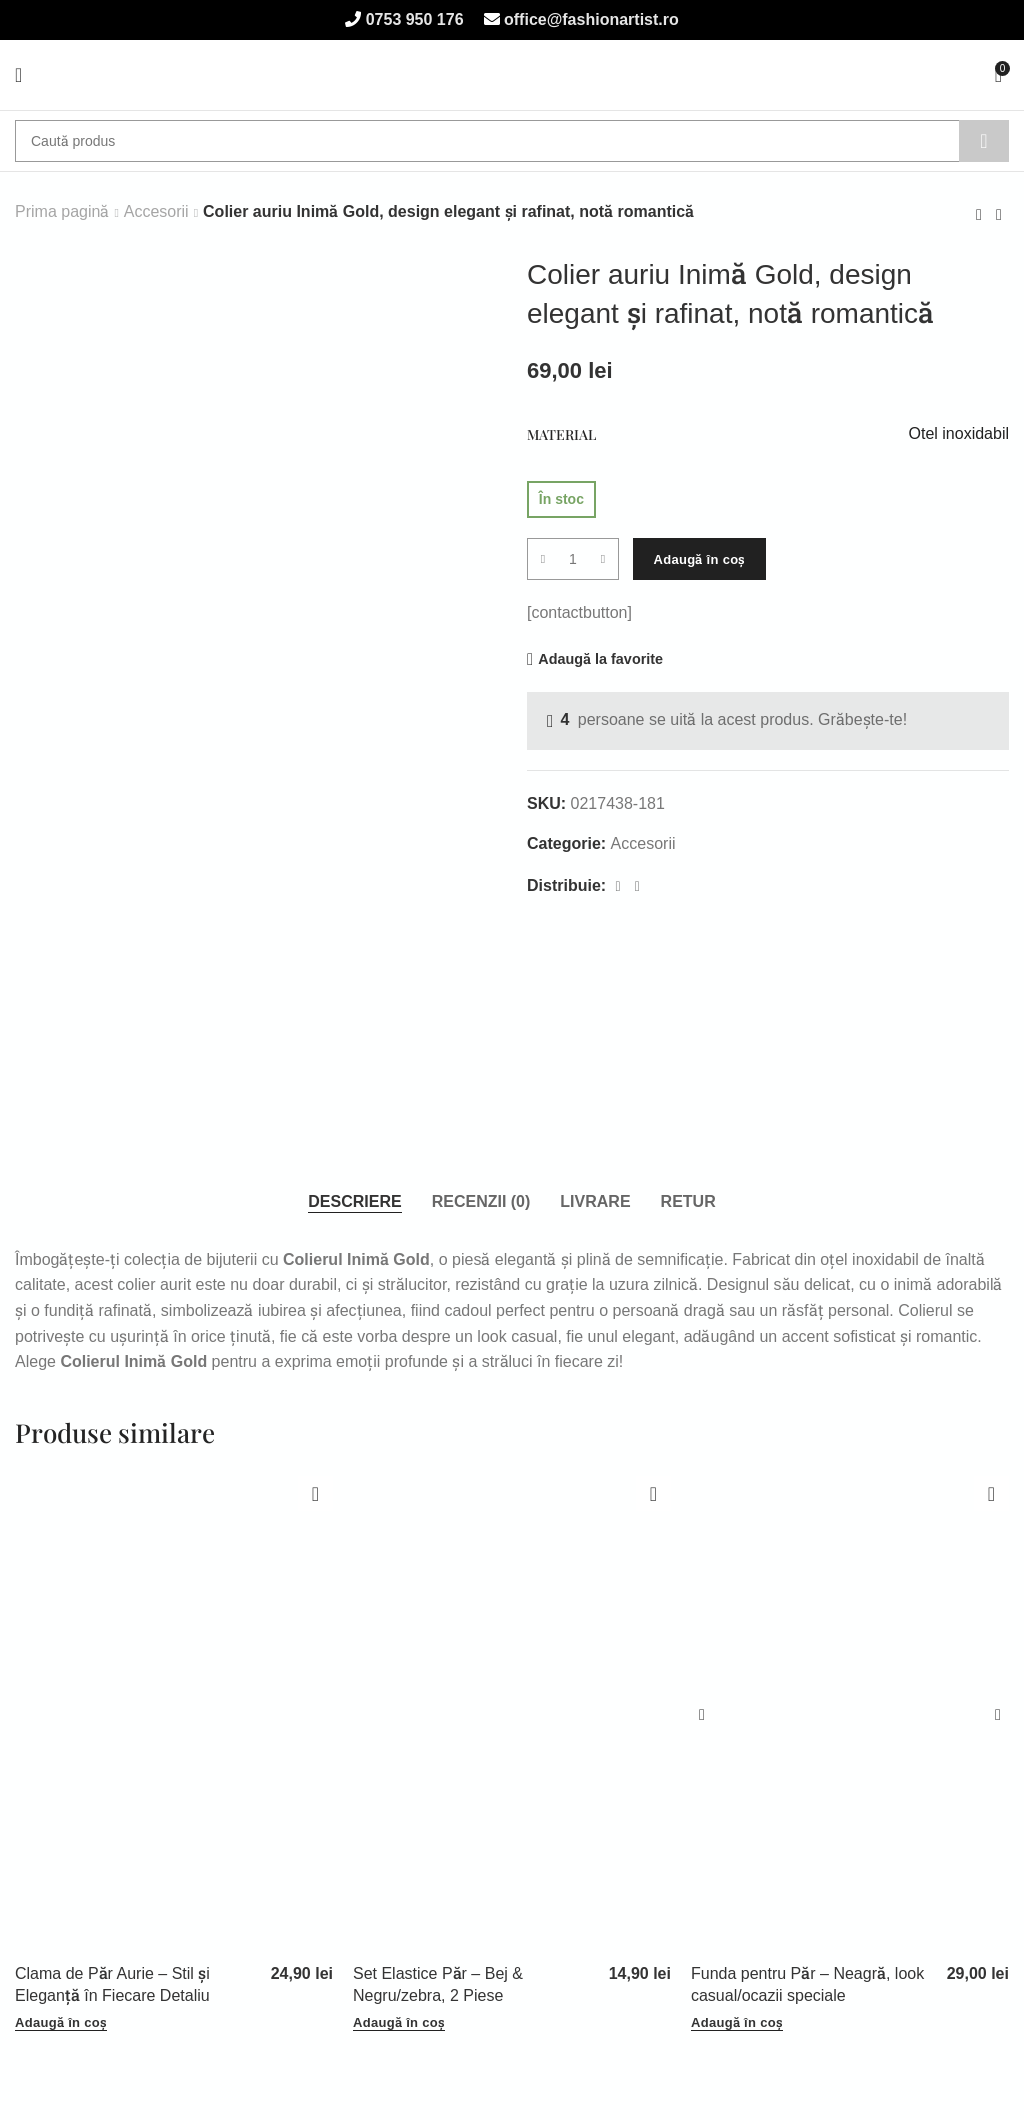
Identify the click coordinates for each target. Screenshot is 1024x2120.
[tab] (354, 1202)
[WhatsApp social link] (637, 886)
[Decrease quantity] (543, 559)
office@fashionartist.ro (589, 19)
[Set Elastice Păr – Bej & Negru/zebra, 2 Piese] (512, 1714)
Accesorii (156, 211)
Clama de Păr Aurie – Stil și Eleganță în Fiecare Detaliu (112, 1984)
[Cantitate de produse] (573, 559)
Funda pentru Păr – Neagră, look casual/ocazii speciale (807, 1984)
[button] (61, 2023)
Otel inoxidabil (959, 433)
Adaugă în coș (699, 559)
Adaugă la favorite (600, 659)
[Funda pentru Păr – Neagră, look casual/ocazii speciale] (850, 1714)
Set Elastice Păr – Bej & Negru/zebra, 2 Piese (438, 1984)
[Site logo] (512, 74)
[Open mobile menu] (18, 75)
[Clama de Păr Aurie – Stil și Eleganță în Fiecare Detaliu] (174, 1714)
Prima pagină (62, 211)
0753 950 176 (412, 19)
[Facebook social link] (618, 886)
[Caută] (512, 141)
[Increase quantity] (603, 559)
